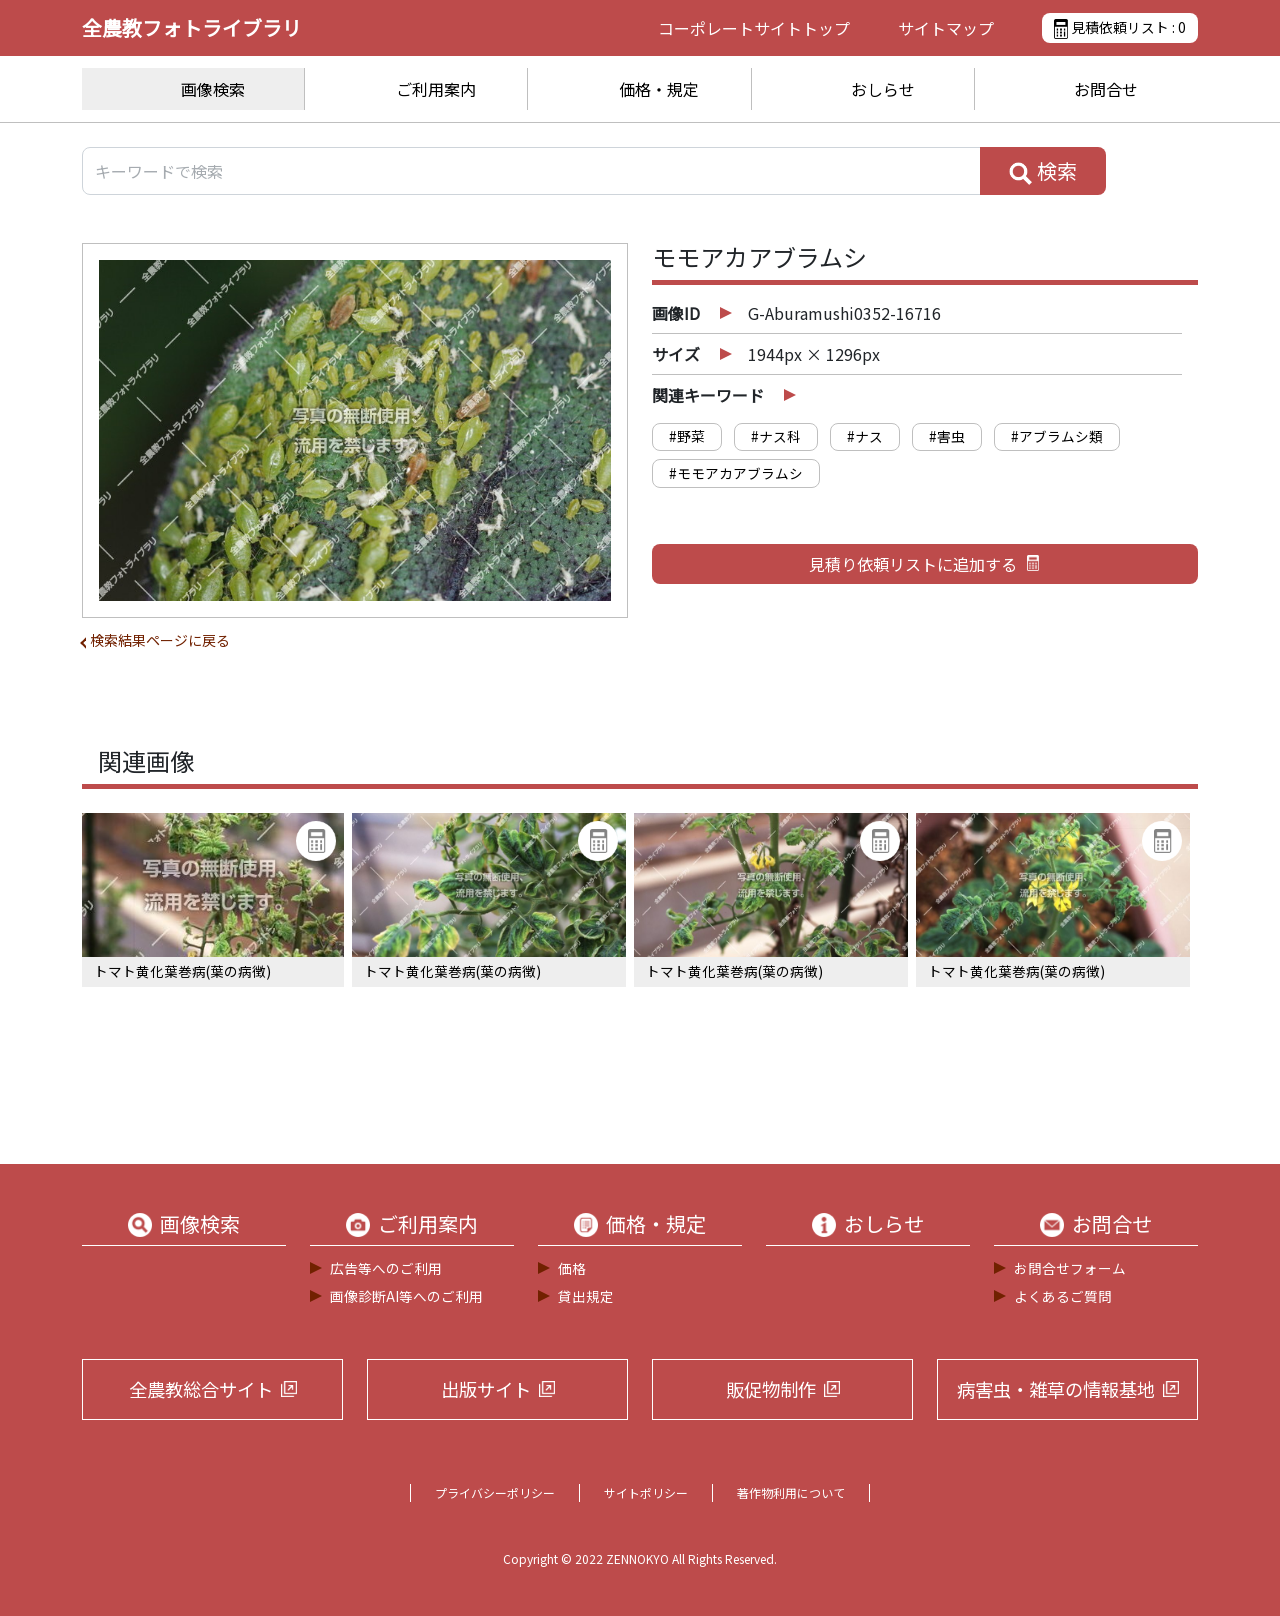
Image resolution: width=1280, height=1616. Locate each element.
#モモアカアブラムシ (736, 473)
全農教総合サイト (201, 1389)
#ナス (865, 436)
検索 (1043, 171)
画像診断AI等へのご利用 (406, 1296)
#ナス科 (776, 436)
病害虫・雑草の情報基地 (1056, 1389)
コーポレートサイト (754, 28)
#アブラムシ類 (1057, 436)
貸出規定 (586, 1296)
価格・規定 (659, 89)
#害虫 (947, 436)
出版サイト (486, 1389)
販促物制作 (771, 1389)
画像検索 (213, 89)
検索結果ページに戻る (160, 640)
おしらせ (883, 89)
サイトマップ (946, 28)
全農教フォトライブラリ (192, 27)
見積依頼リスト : (1120, 28)
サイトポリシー (646, 1492)
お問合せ (1106, 89)
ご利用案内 (436, 89)
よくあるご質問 (1063, 1296)
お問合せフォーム (1070, 1268)
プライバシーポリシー (495, 1492)
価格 (572, 1268)
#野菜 (687, 436)
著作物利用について (791, 1492)
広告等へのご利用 (386, 1268)
